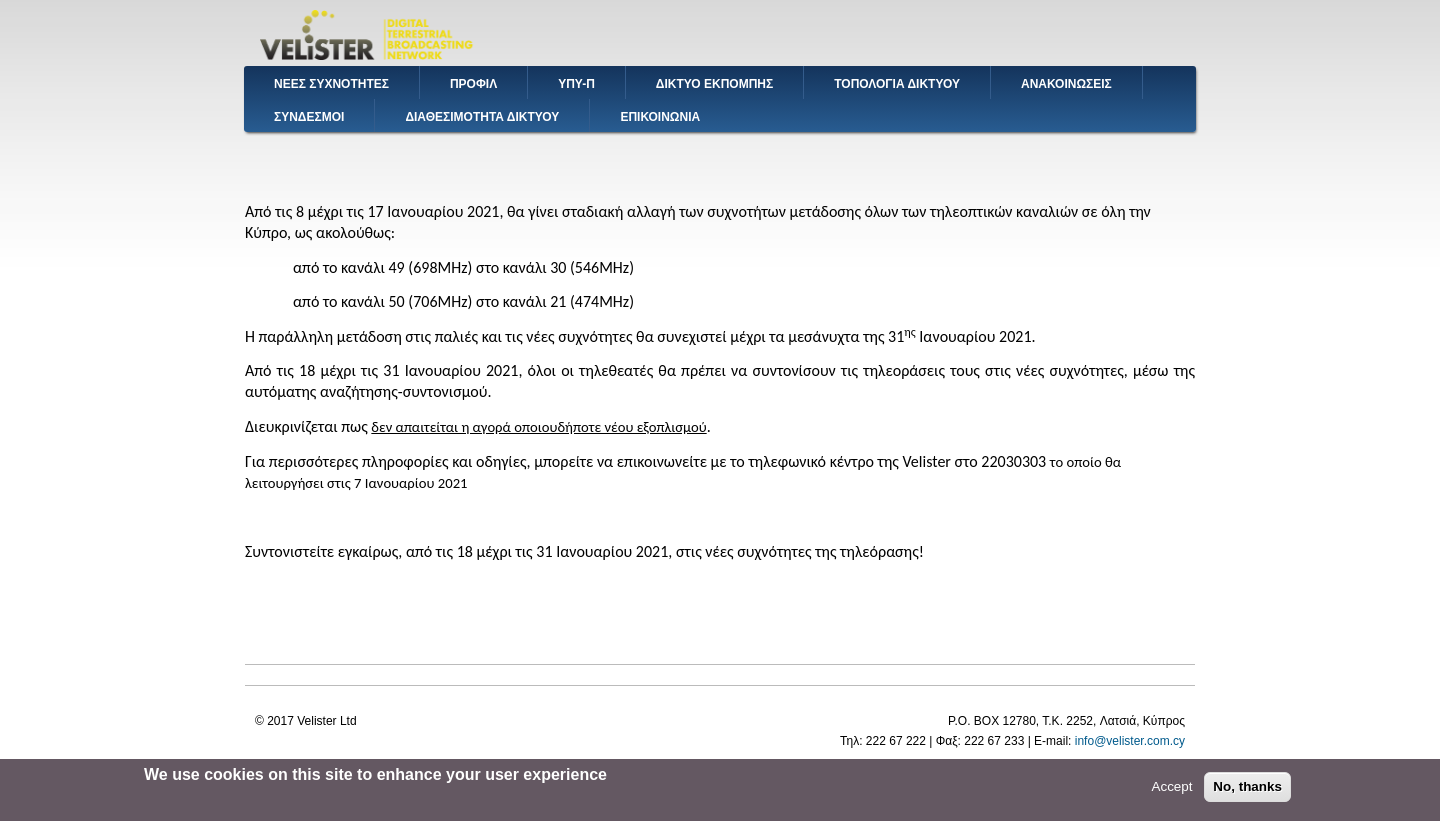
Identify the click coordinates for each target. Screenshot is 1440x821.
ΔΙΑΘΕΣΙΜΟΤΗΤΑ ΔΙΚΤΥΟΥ (482, 117)
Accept (1171, 792)
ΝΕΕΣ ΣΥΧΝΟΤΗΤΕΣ (331, 84)
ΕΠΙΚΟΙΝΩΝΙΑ (660, 117)
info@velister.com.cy (1130, 741)
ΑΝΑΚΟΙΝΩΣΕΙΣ (1066, 84)
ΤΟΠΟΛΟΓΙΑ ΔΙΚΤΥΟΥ (897, 84)
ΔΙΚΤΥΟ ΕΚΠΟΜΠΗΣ (714, 84)
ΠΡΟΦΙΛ (473, 84)
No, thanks (1247, 792)
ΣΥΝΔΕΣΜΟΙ (309, 117)
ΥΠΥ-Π (576, 84)
